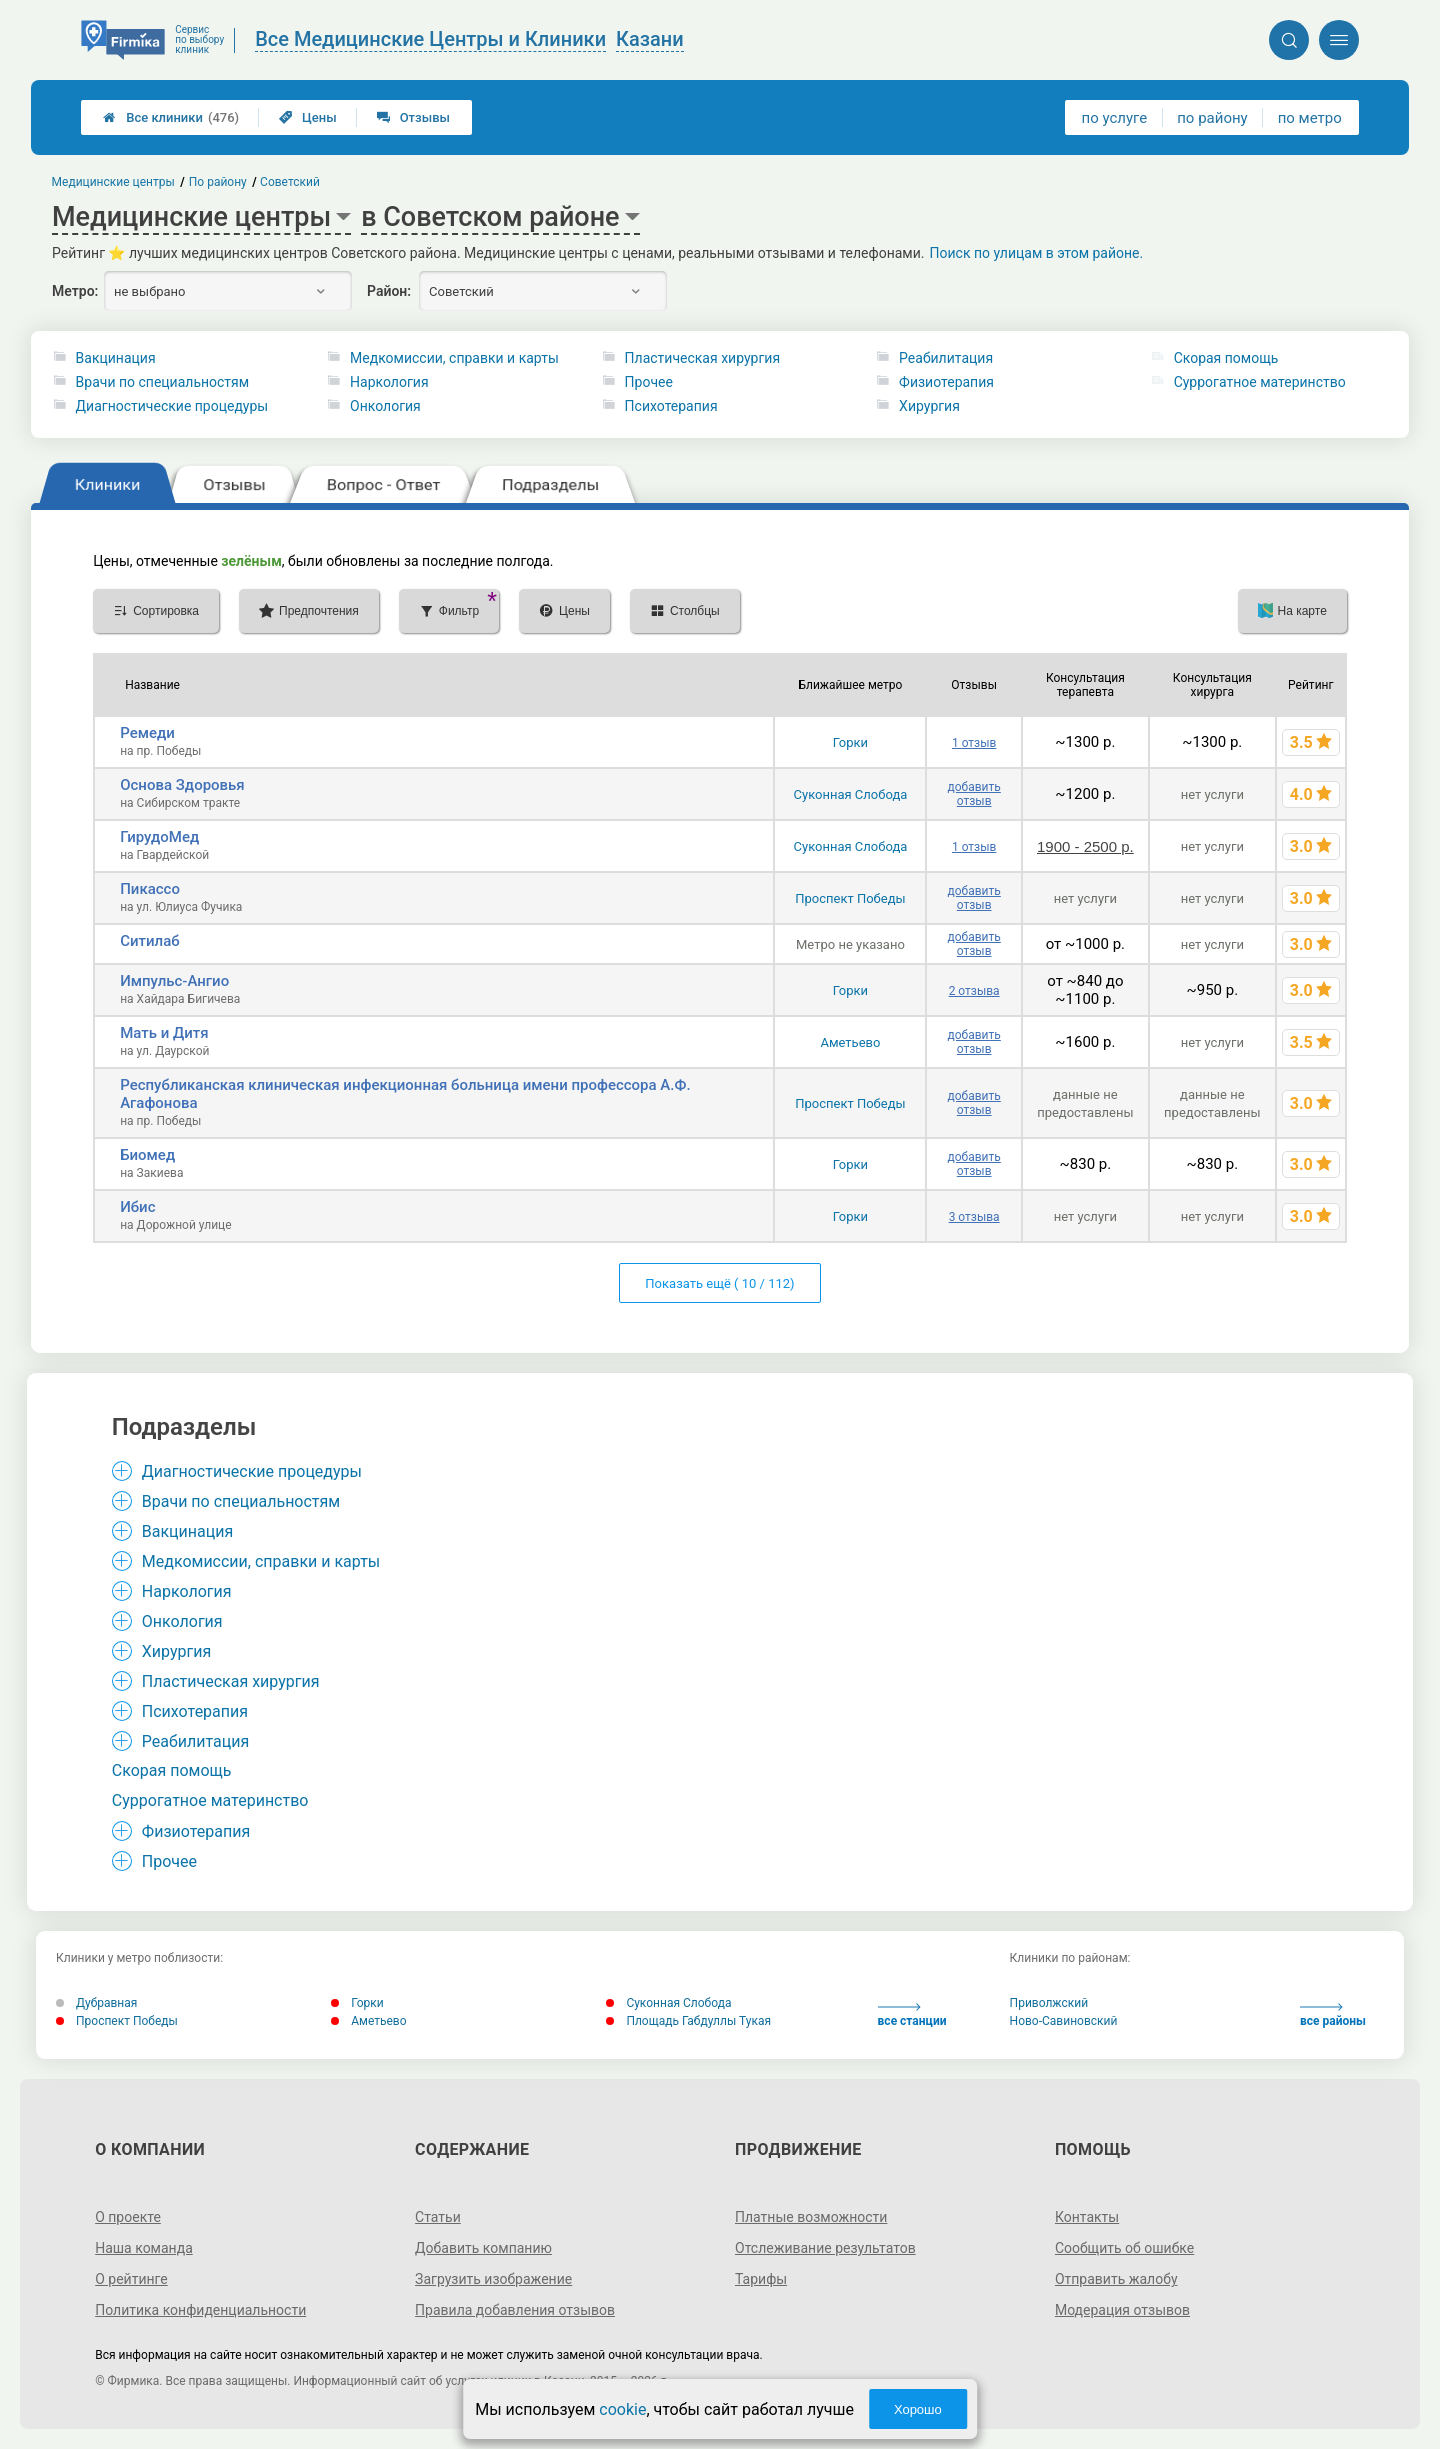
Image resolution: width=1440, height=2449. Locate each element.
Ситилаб (150, 941)
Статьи (438, 2217)
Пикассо (150, 889)
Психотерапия (671, 406)
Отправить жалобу (1116, 2279)
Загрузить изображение (493, 2279)
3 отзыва (974, 1217)
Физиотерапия (946, 382)
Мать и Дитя (164, 1033)
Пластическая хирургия (702, 358)
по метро (1310, 118)
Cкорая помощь (1226, 358)
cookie (622, 2409)
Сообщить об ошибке (1124, 2248)
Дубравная (96, 2003)
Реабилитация (946, 358)
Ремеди (147, 733)
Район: (389, 291)
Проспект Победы (850, 898)
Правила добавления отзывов (515, 2310)
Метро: (75, 291)
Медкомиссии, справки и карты (454, 358)
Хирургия (929, 406)
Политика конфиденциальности (200, 2310)
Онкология (385, 406)
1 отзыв (974, 743)
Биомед (147, 1155)
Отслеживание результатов (825, 2248)
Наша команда (144, 2248)
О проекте (128, 2217)
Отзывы (413, 117)
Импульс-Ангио (174, 981)
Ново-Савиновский (1064, 2021)
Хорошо (918, 2409)
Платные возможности (811, 2217)
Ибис (137, 1207)
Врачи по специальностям (163, 382)
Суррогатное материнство (1260, 382)
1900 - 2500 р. (1085, 846)
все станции (912, 2015)
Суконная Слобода (851, 794)
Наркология (389, 382)
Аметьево (850, 1042)
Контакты (1087, 2217)
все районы (1333, 2015)
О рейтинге (131, 2279)
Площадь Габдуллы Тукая (688, 2021)
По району (218, 182)
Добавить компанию (483, 2248)
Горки (850, 742)
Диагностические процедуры (172, 406)
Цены (308, 117)
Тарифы (761, 2279)
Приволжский (1049, 2003)
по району (1212, 118)
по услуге (1115, 118)
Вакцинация (116, 358)
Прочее (649, 382)
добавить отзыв (973, 794)
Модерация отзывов (1122, 2310)
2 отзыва (974, 991)
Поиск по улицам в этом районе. (1037, 253)
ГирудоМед (159, 837)
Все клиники (171, 117)
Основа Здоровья (182, 785)
